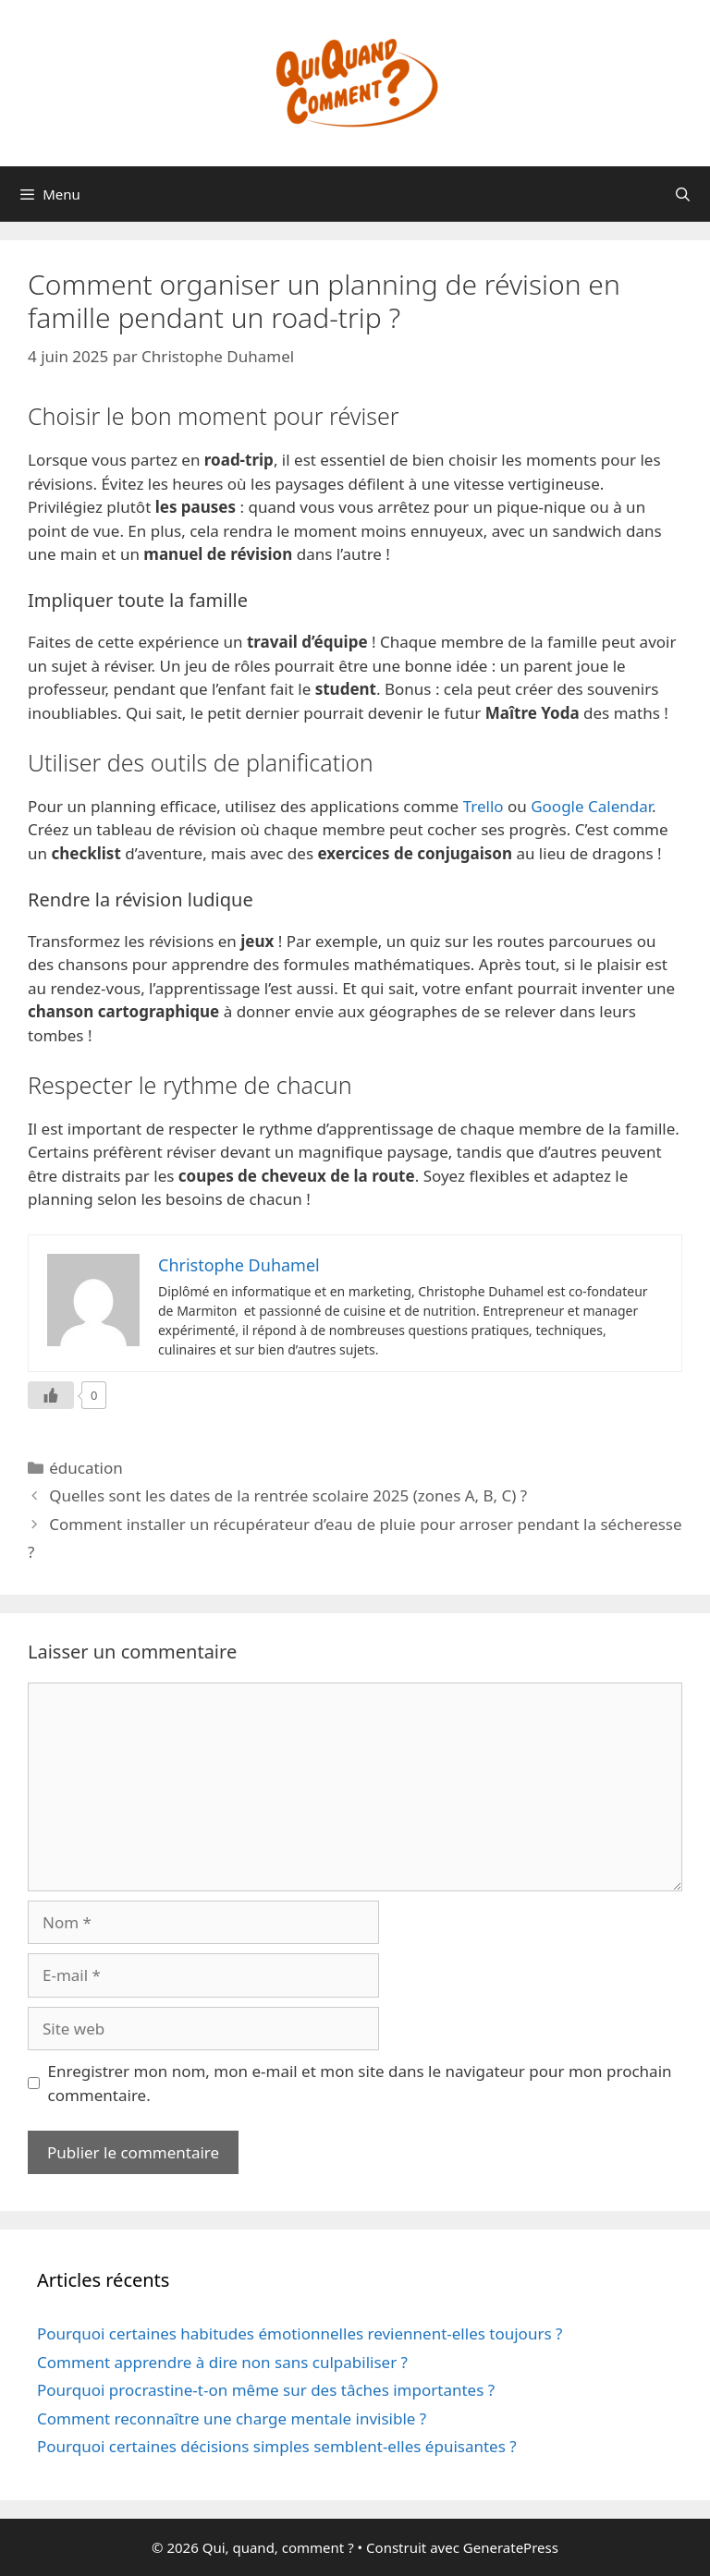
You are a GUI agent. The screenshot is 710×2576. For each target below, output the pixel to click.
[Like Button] (51, 1395)
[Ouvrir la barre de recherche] (682, 194)
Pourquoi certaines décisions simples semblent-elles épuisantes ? (277, 2446)
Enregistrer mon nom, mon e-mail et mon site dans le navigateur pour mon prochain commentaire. (360, 2083)
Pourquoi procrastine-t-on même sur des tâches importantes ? (266, 2389)
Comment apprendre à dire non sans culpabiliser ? (222, 2362)
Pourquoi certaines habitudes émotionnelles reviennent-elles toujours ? (299, 2333)
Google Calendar (591, 806)
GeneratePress (510, 2547)
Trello (483, 806)
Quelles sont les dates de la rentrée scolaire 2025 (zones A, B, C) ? (288, 1495)
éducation (86, 1467)
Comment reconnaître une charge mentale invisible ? (231, 2418)
